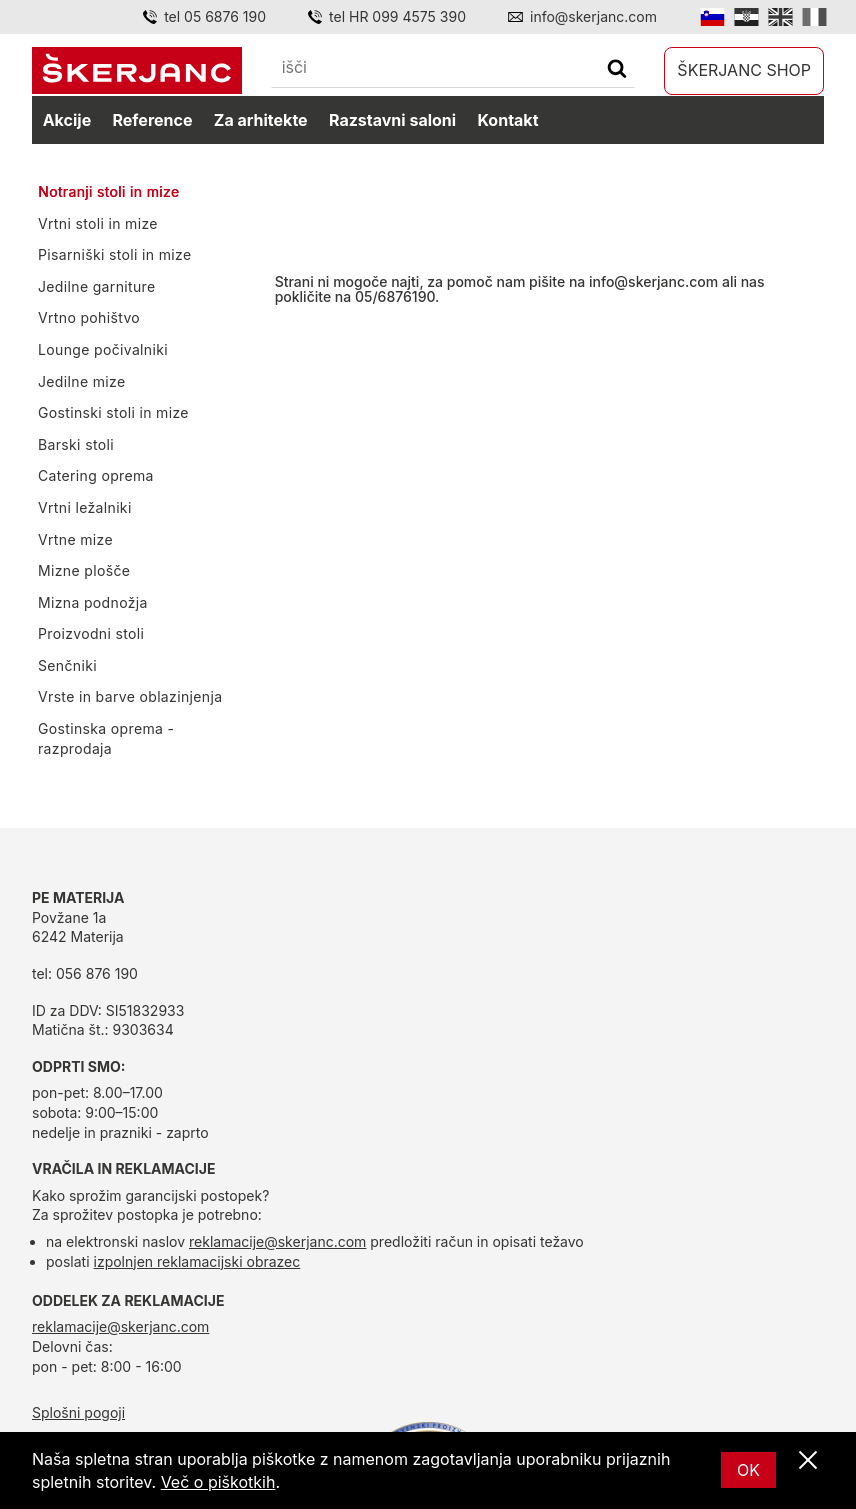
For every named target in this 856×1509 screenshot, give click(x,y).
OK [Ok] (748, 1470)
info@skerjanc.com (653, 281)
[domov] (137, 70)
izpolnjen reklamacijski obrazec (197, 1261)
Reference (153, 120)
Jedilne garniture (97, 286)
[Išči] (617, 70)
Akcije (67, 120)
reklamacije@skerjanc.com (277, 1241)
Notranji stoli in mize (108, 191)
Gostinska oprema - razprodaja (106, 738)
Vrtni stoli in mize (98, 223)
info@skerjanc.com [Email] (593, 16)
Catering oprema (96, 475)
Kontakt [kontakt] (507, 120)
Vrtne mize (75, 539)
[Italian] (814, 17)
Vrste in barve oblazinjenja (130, 696)
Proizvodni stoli (91, 633)
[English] (780, 17)
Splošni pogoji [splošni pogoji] (78, 1412)
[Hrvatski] (746, 17)
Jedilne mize (81, 381)
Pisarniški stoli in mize (114, 254)
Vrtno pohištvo (89, 317)
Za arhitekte (261, 120)
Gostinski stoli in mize (113, 412)
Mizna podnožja (93, 602)
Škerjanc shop (744, 70)
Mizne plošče (84, 570)
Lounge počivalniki (103, 349)
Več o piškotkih (218, 1482)
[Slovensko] (712, 17)
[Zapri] (808, 1461)
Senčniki (67, 665)
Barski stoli (76, 444)
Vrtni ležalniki (85, 507)
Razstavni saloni (392, 120)
